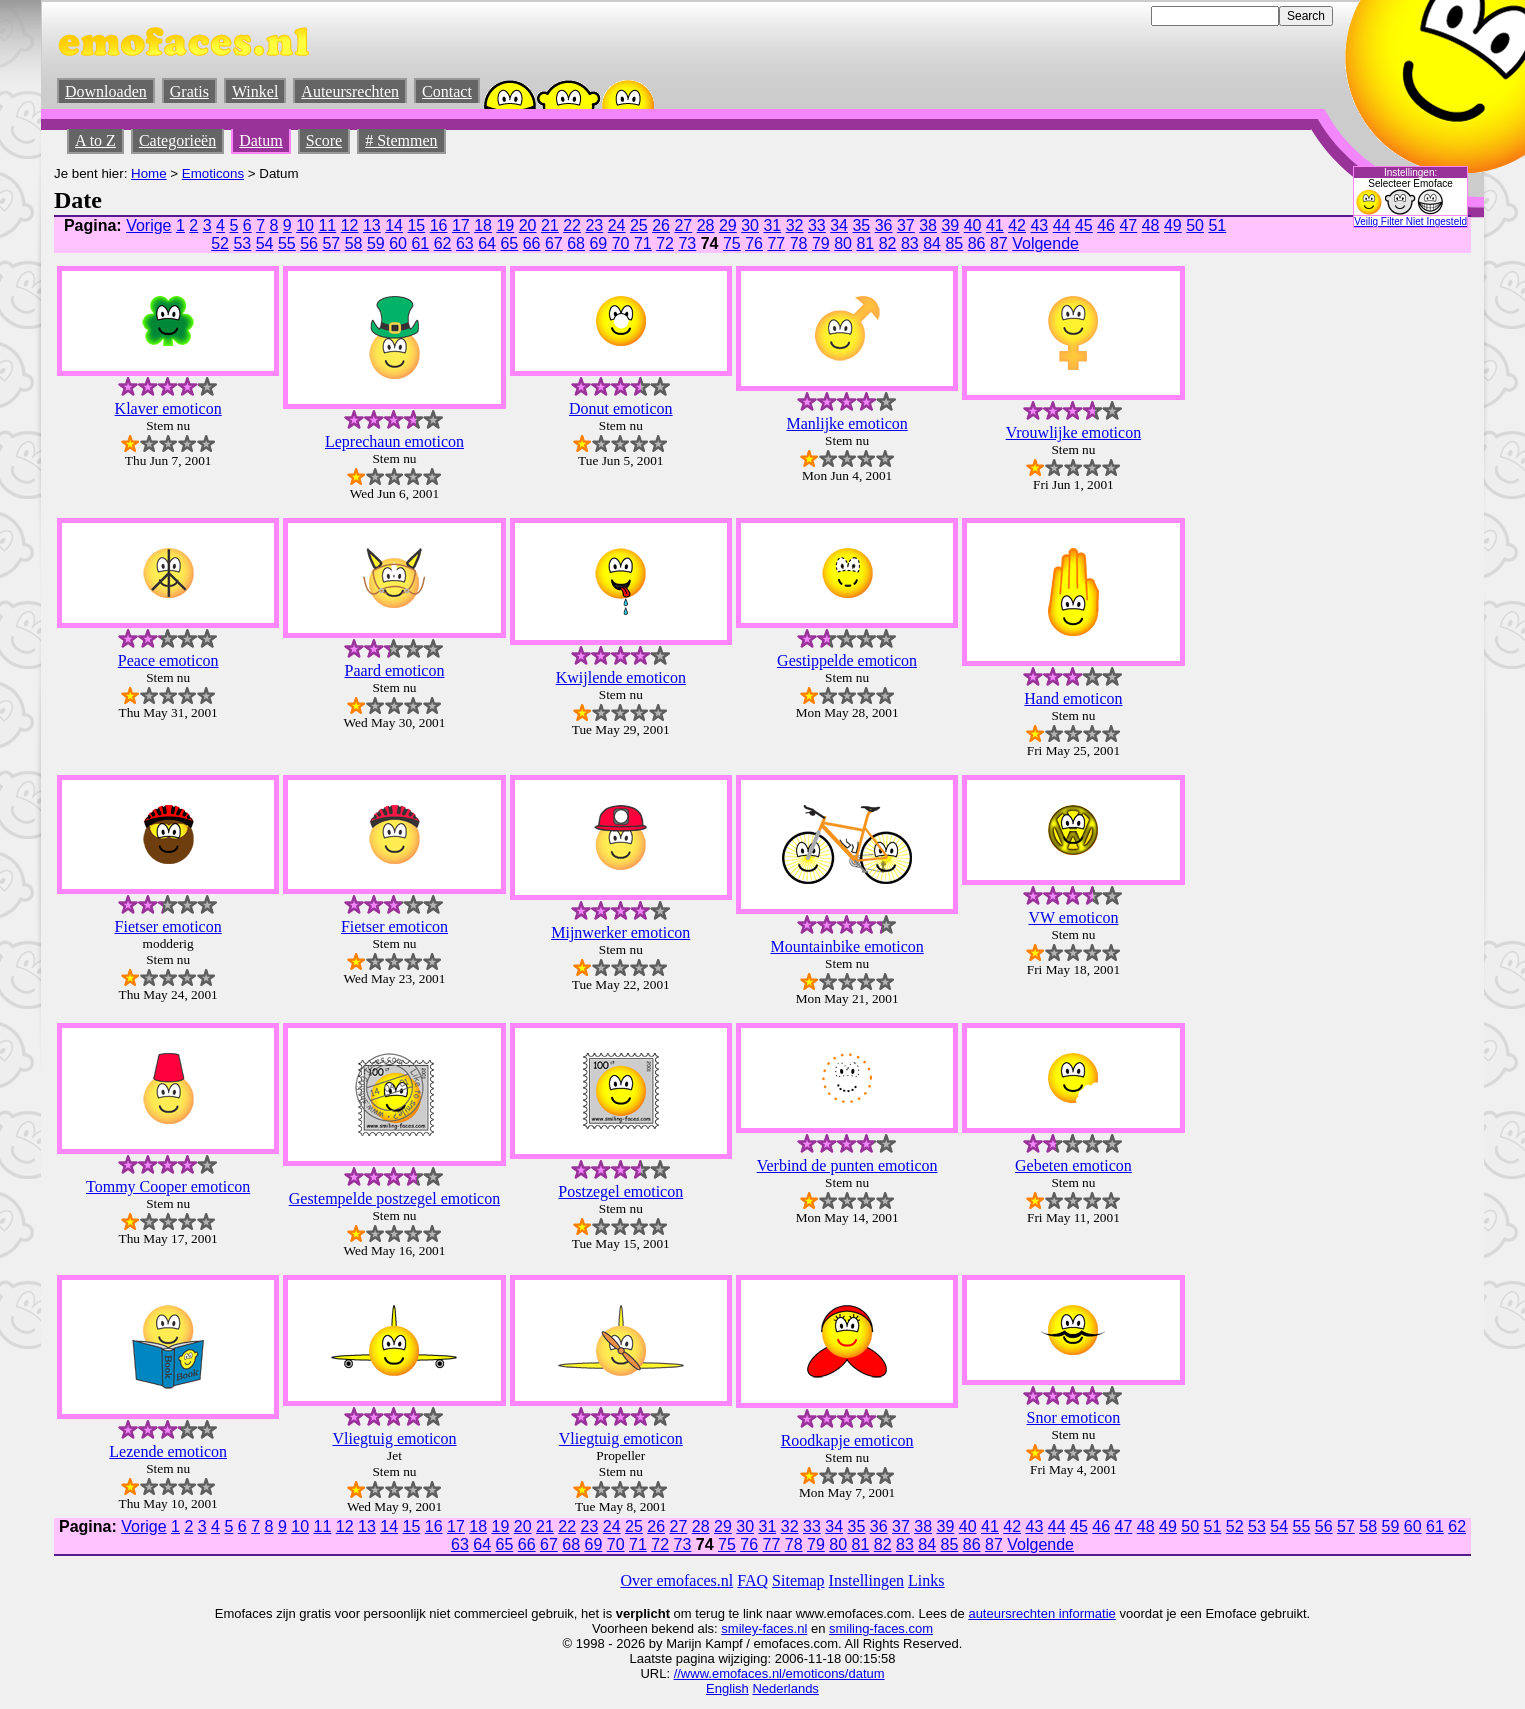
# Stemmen (401, 140)
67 (554, 243)
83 (910, 243)
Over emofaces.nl (676, 1580)
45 (1084, 225)
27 (683, 225)
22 (572, 225)
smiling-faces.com (881, 1628)
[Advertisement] (1296, 515)
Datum (261, 140)
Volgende (1045, 243)
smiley (739, 1628)
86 (977, 243)
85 (954, 243)
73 (687, 243)
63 (465, 243)
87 (999, 243)
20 (528, 225)
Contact (447, 91)
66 (532, 243)
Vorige (148, 225)
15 (416, 225)
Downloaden (106, 91)
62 (443, 243)
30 (750, 225)
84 (932, 243)
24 (617, 225)
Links (926, 1580)
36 (884, 225)
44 (1062, 225)
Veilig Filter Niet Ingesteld (1410, 221)
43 (1039, 225)
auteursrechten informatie (1041, 1613)
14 (394, 225)
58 (354, 243)
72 (665, 243)
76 (754, 243)
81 (865, 243)
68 (576, 243)
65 (509, 243)
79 (821, 243)
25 (639, 225)
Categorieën (177, 140)
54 (265, 243)
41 (995, 225)
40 (973, 225)
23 (594, 225)
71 (643, 243)
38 (928, 225)
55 (287, 243)
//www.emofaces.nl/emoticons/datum (779, 1673)
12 (350, 225)
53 (242, 243)
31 (772, 225)
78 (799, 243)
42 (1017, 225)
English (727, 1688)
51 (1217, 225)
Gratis (189, 91)
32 (795, 225)
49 (1173, 225)
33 (817, 225)
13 (372, 225)
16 (439, 225)
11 (327, 225)
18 (483, 225)
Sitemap (798, 1580)
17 (461, 225)
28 (706, 225)
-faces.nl (782, 1628)
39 (950, 225)
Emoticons (213, 173)
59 (376, 243)
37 (906, 225)
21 (550, 225)
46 (1106, 225)
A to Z (95, 140)
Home (149, 173)
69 (598, 243)
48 (1151, 225)
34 (839, 225)
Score (324, 140)
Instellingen (867, 1580)
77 (776, 243)
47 (1128, 225)
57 (331, 243)
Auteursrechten (350, 91)
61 (420, 243)
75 (732, 243)
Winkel (255, 91)
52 (220, 243)
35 (861, 225)
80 (843, 243)
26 (661, 225)
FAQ (752, 1580)
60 (398, 243)
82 (888, 243)
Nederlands (785, 1688)
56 (309, 243)
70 (621, 243)
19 (505, 225)
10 (305, 225)
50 (1195, 225)
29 (728, 225)
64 (487, 243)
